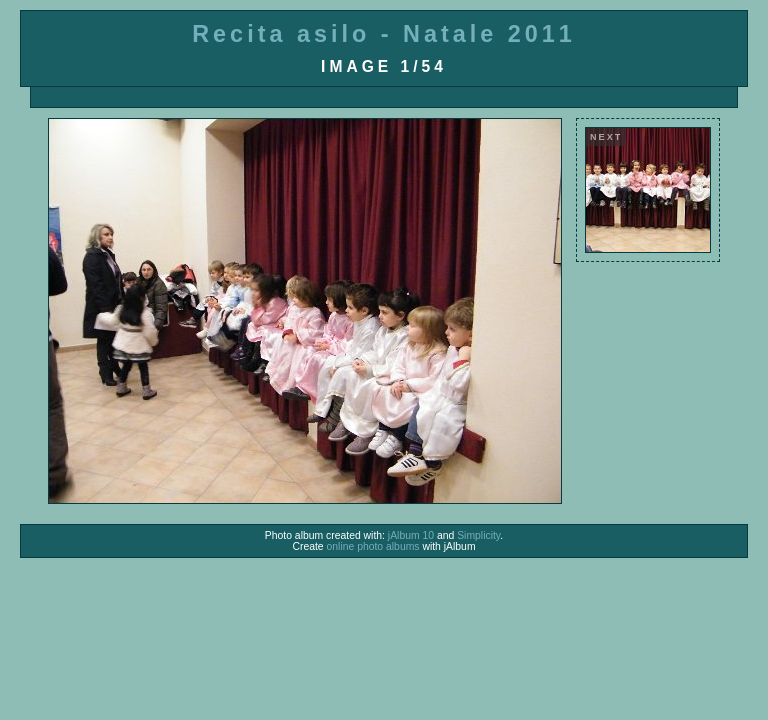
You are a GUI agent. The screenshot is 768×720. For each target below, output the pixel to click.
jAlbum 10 (411, 535)
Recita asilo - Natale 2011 (384, 34)
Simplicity (478, 535)
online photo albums (373, 546)
